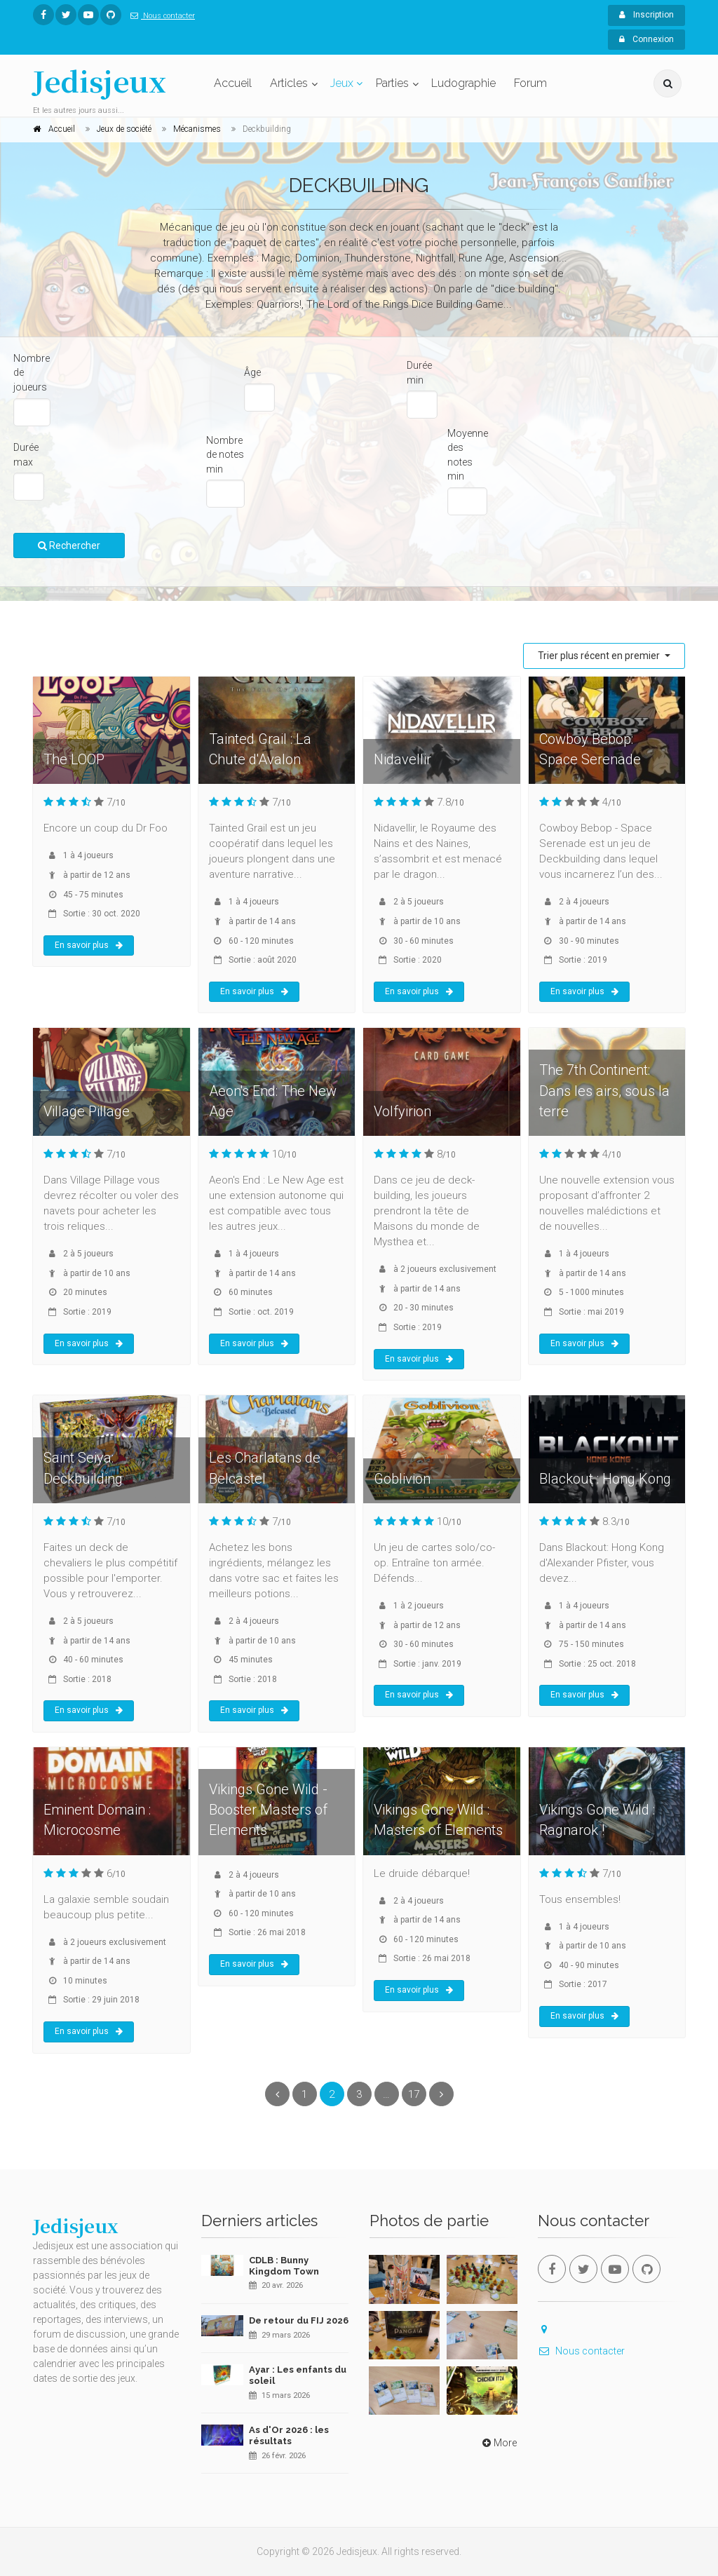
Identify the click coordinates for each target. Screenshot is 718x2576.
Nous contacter (160, 15)
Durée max (26, 455)
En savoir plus (89, 945)
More (498, 2442)
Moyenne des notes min (467, 455)
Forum (530, 83)
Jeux (341, 83)
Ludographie (463, 83)
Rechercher (69, 545)
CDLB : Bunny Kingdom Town (284, 2266)
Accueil (233, 83)
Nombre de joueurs (31, 373)
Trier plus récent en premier (600, 655)
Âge (252, 372)
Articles (289, 83)
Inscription (646, 15)
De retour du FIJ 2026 (298, 2320)
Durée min (419, 373)
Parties (392, 83)
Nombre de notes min (225, 455)
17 (413, 2094)
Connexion (646, 39)
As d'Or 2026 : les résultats (289, 2435)
